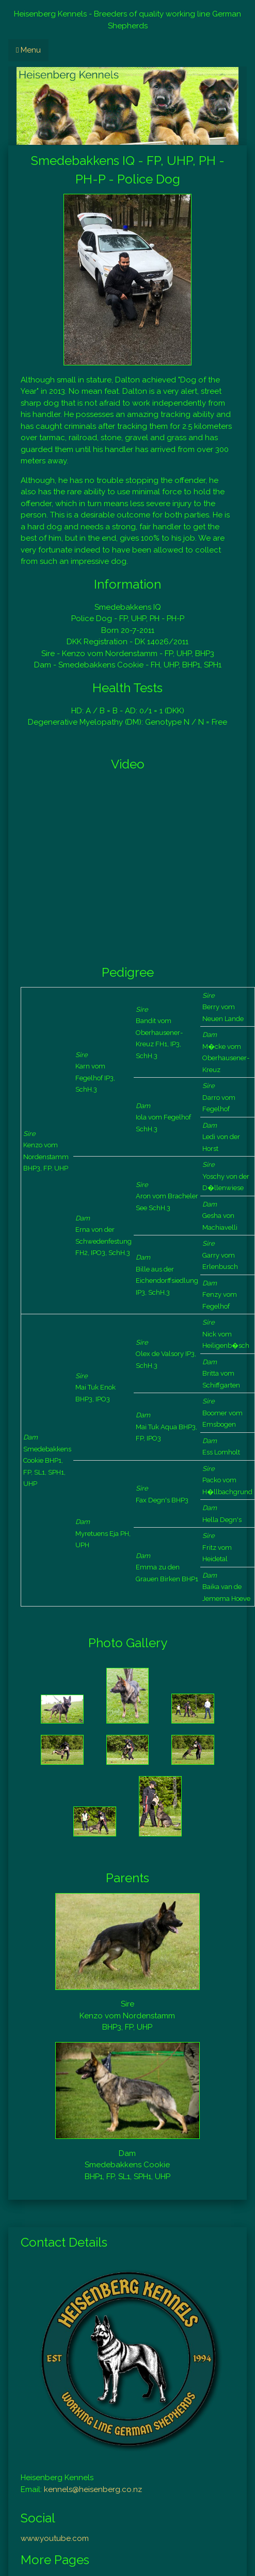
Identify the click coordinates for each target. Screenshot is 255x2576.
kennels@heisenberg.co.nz (93, 2489)
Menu (28, 50)
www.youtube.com (55, 2538)
